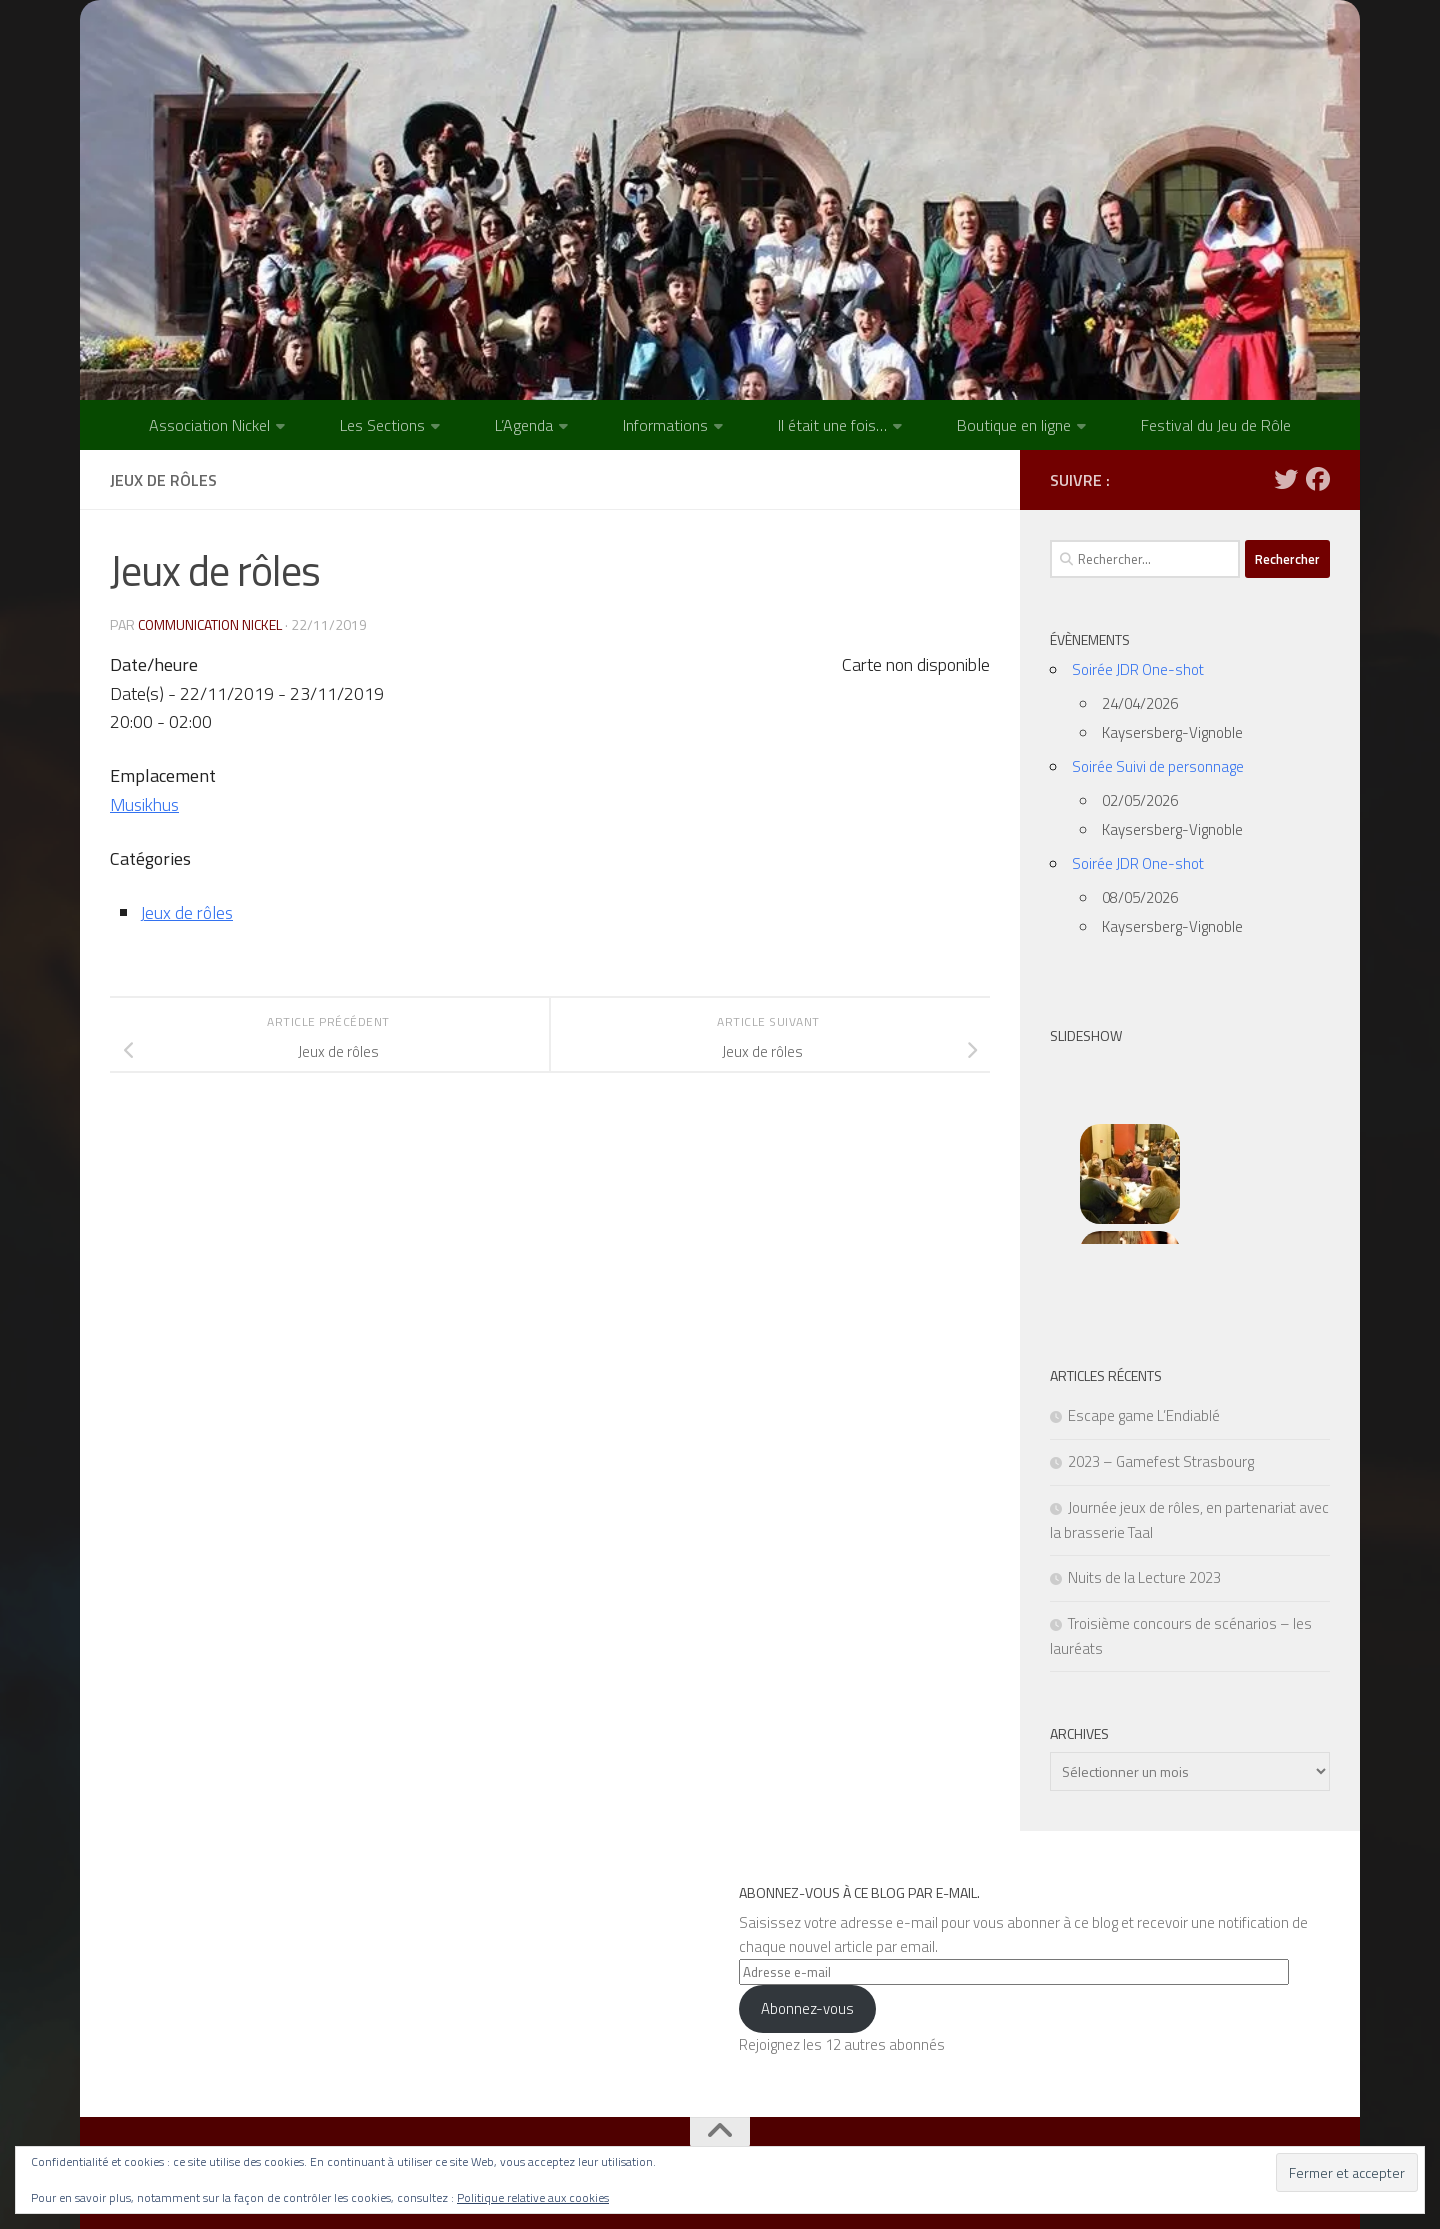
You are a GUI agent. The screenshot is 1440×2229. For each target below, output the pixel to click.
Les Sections (382, 425)
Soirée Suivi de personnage (1158, 766)
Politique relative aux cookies (533, 2197)
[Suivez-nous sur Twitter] (1286, 479)
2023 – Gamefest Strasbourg (1161, 1461)
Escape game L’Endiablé (1144, 1415)
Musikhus (146, 804)
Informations (665, 425)
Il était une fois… (832, 425)
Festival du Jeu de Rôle (1216, 425)
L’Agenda (524, 425)
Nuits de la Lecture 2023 (1144, 1577)
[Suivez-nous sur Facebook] (1318, 479)
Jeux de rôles (187, 912)
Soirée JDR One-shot (1138, 669)
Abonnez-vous (807, 2008)
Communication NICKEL (211, 624)
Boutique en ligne (1014, 425)
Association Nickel (209, 425)
